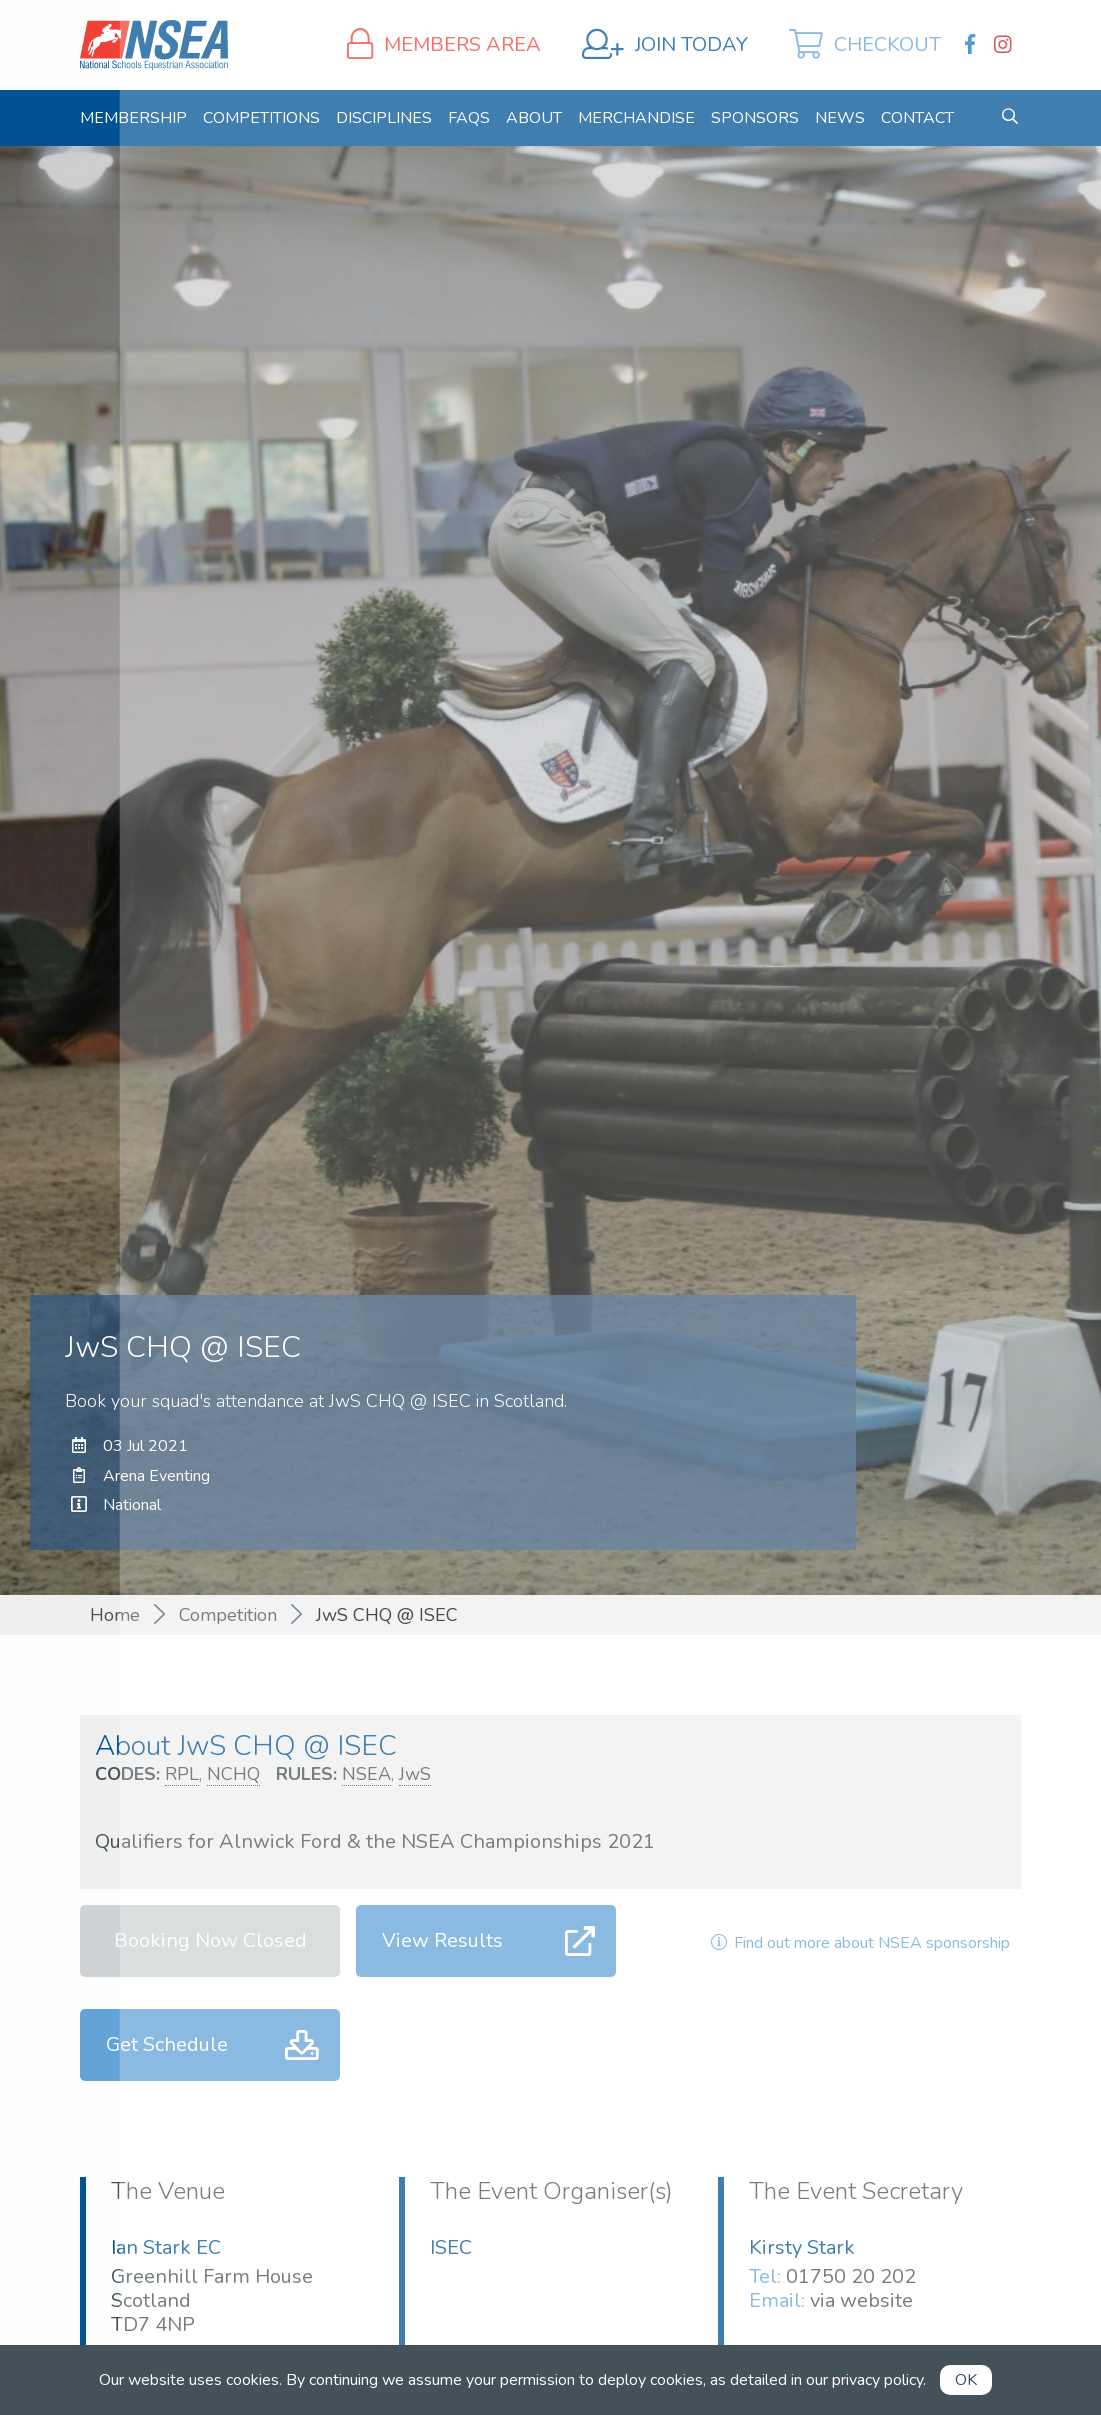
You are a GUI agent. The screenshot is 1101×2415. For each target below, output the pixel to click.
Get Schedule (167, 2044)
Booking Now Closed (210, 1940)
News (840, 118)
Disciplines (384, 118)
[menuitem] (133, 118)
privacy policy (877, 2380)
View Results (442, 1940)
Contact (917, 118)
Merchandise (636, 118)
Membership (133, 118)
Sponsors (755, 118)
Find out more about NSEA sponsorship (858, 1943)
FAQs (469, 118)
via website (861, 2300)
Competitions (261, 118)
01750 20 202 (851, 2276)
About (534, 118)
